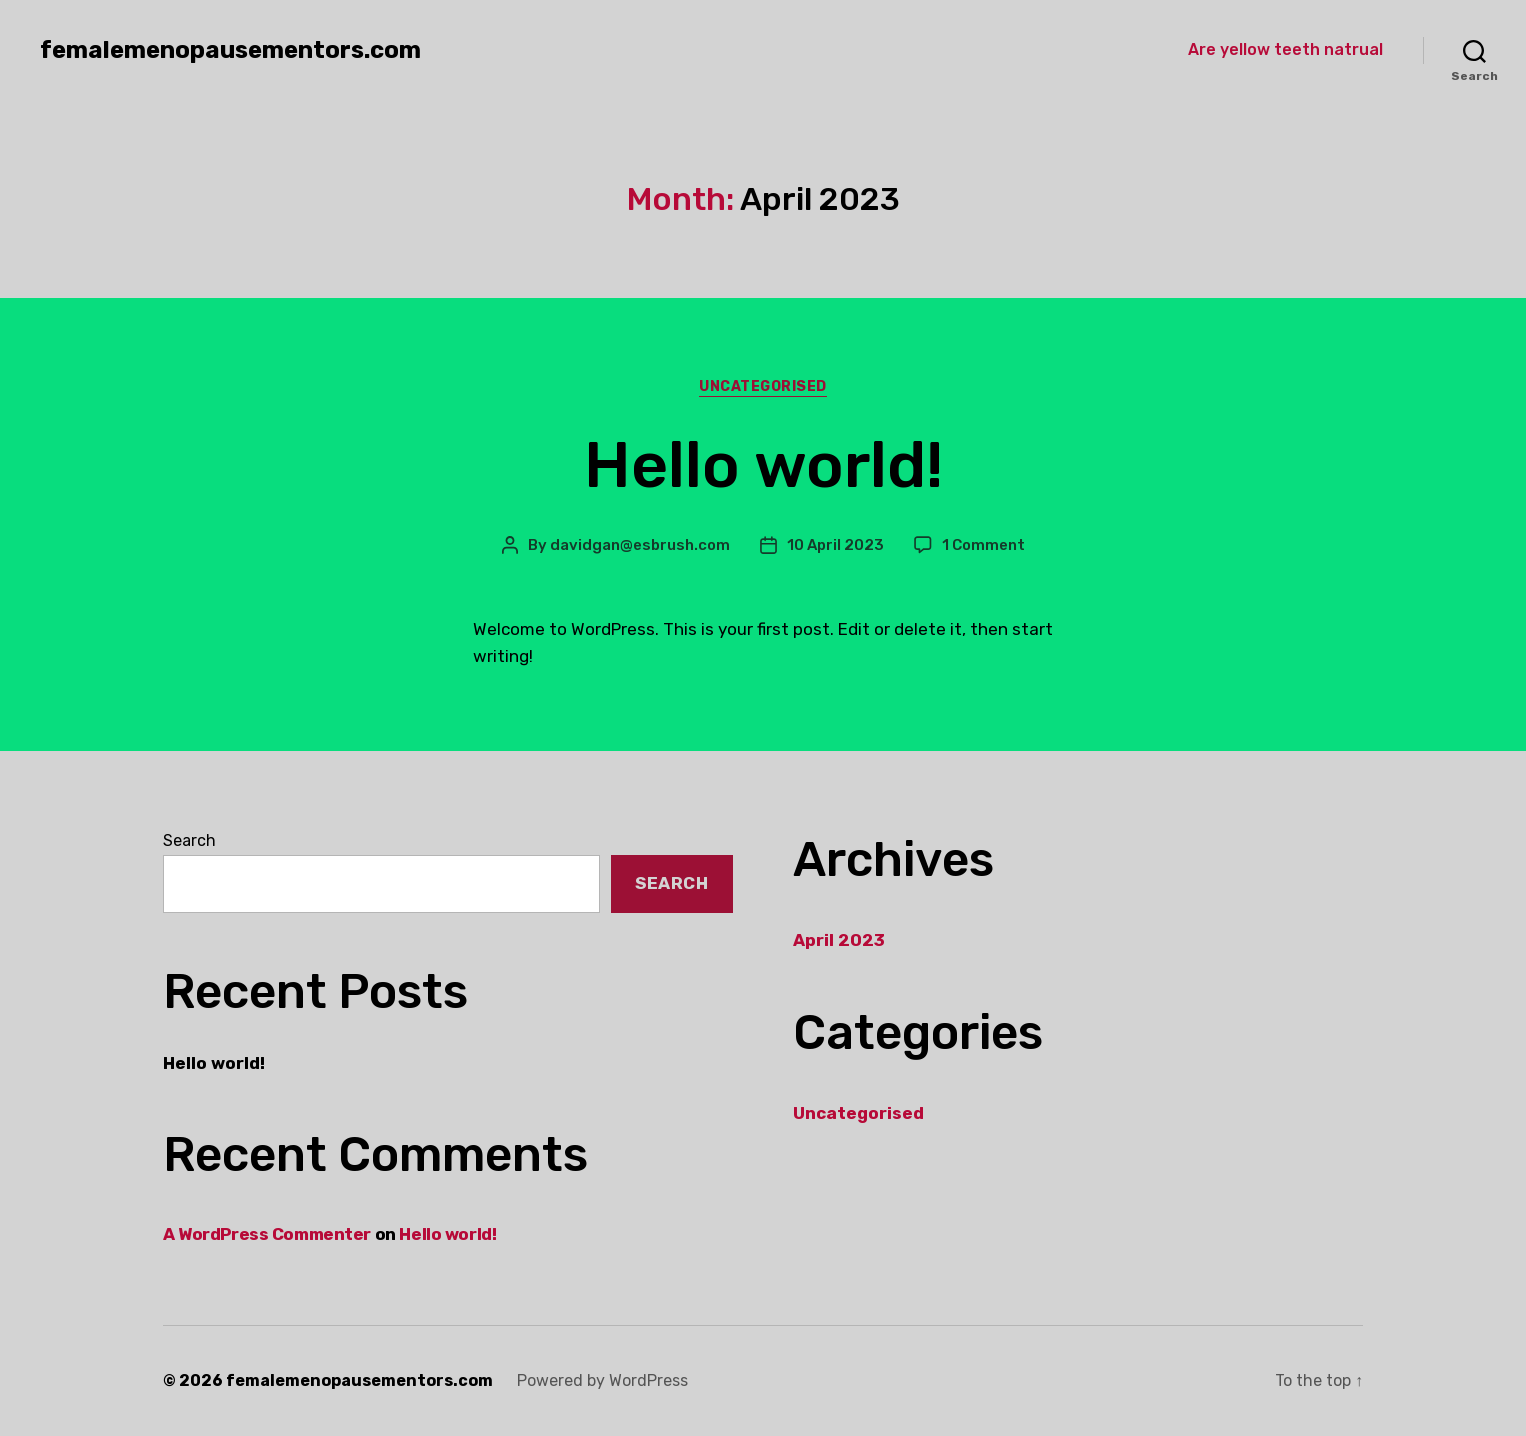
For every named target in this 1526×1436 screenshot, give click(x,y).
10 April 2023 (835, 545)
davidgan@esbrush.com (640, 545)
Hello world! (763, 465)
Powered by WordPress (602, 1380)
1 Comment (983, 545)
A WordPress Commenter (267, 1234)
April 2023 (839, 940)
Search (189, 840)
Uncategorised (763, 386)
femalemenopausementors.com (230, 50)
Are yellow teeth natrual (1285, 49)
